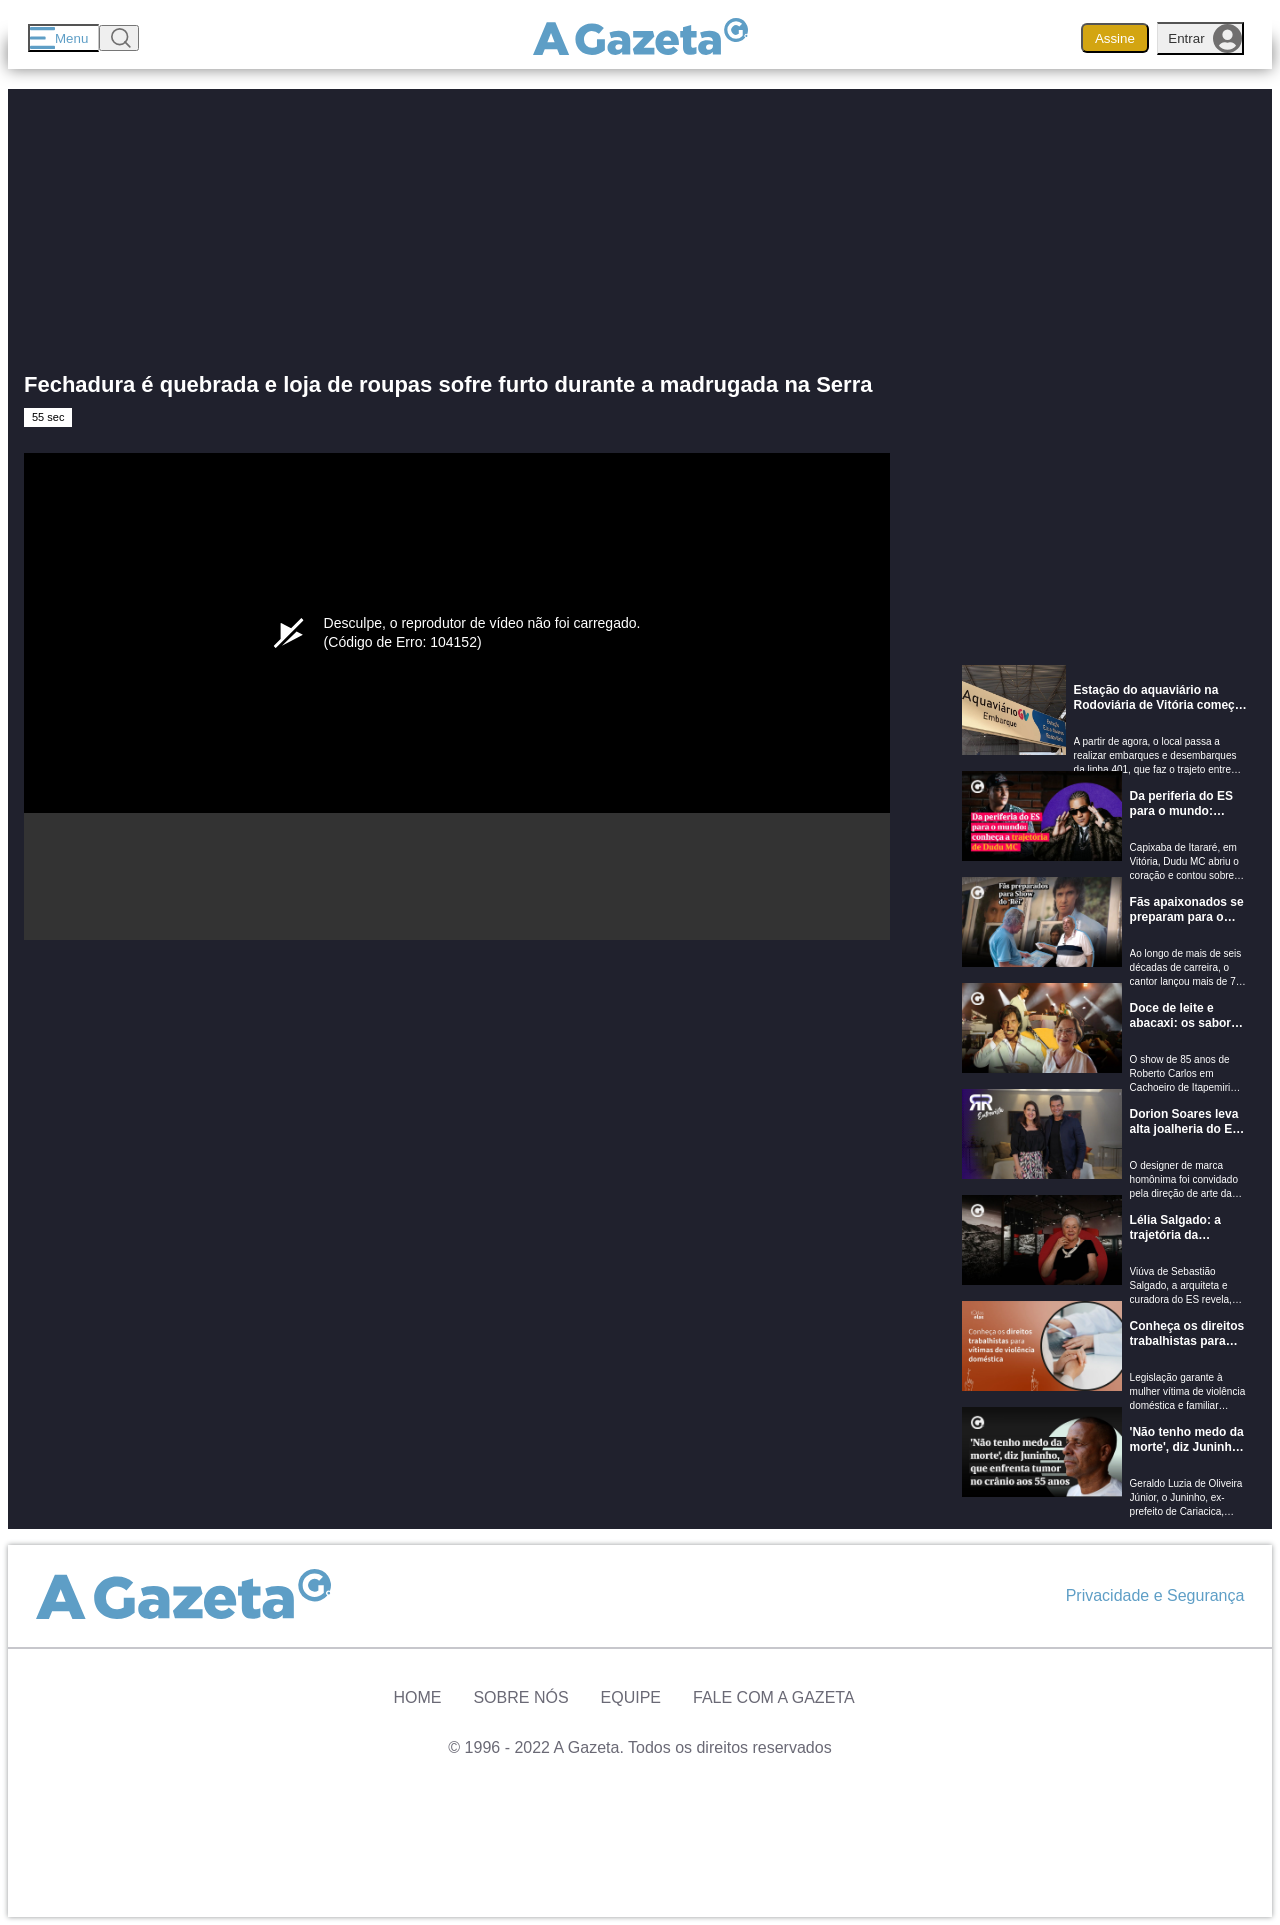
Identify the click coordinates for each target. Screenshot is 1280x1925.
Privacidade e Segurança (1155, 1595)
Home (417, 1697)
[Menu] (63, 38)
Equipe (631, 1697)
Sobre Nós (520, 1697)
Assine (1115, 38)
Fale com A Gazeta (774, 1697)
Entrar (1205, 38)
